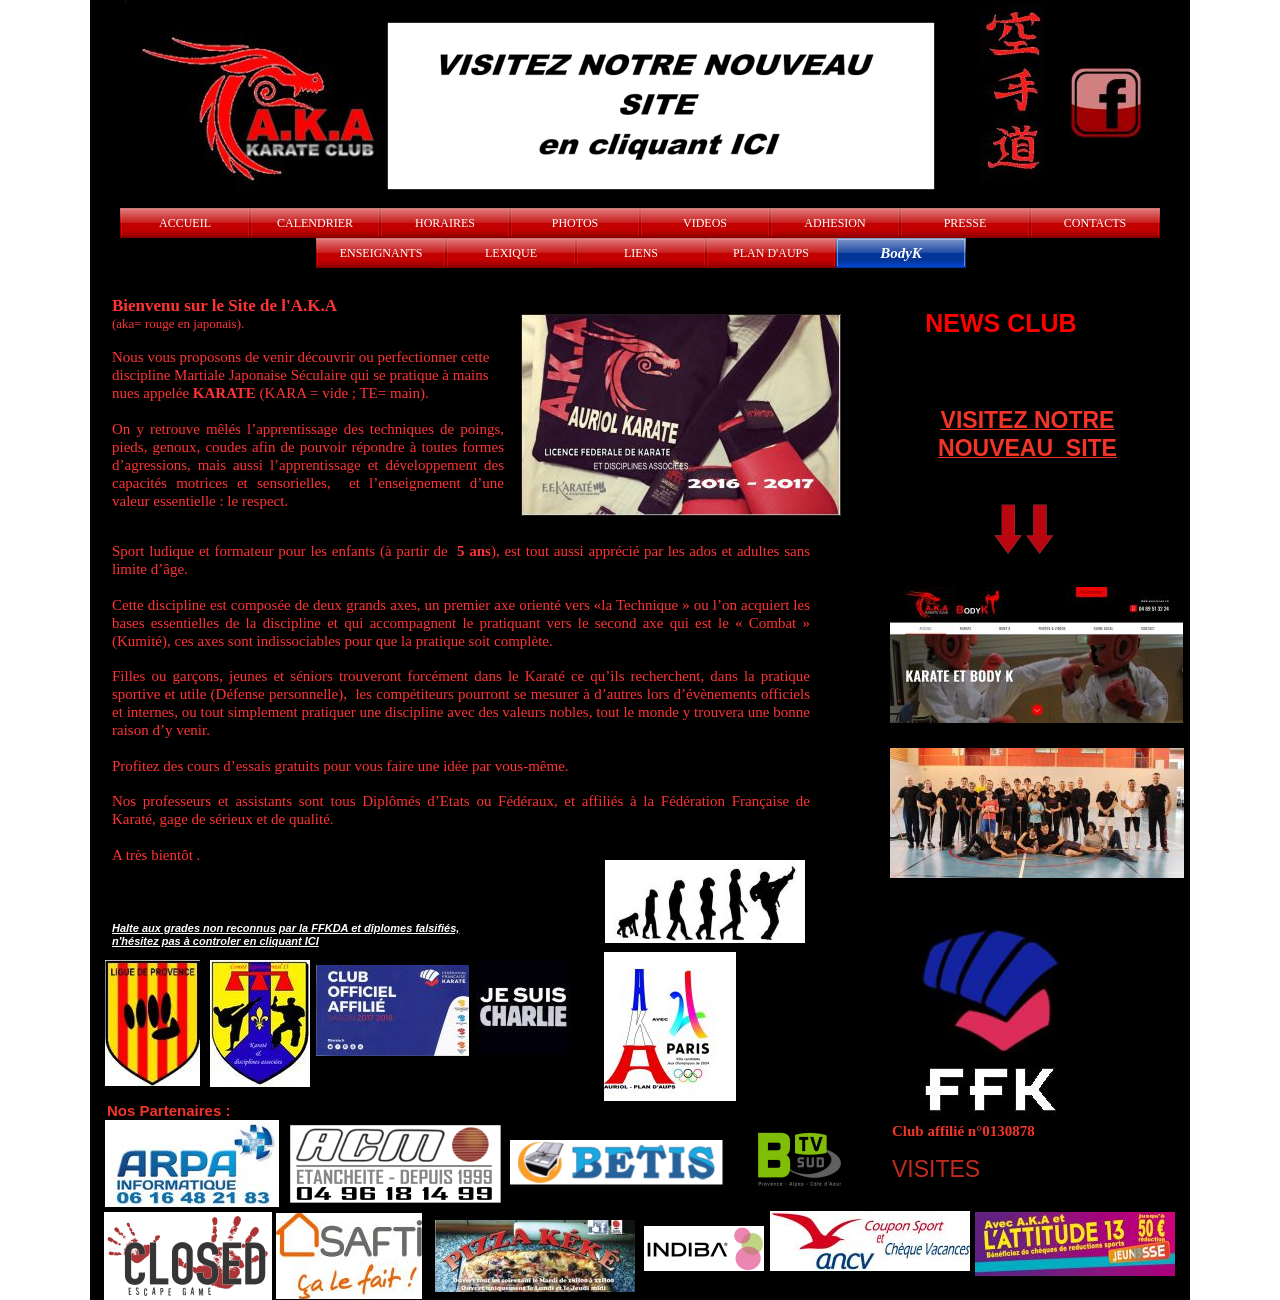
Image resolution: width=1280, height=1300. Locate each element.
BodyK (901, 253)
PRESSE (965, 223)
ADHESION (834, 223)
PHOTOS (575, 223)
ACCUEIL (185, 223)
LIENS (641, 253)
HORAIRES (445, 223)
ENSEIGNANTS (381, 253)
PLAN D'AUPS (771, 253)
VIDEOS (705, 223)
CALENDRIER (315, 223)
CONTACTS (1095, 223)
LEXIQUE (511, 253)
